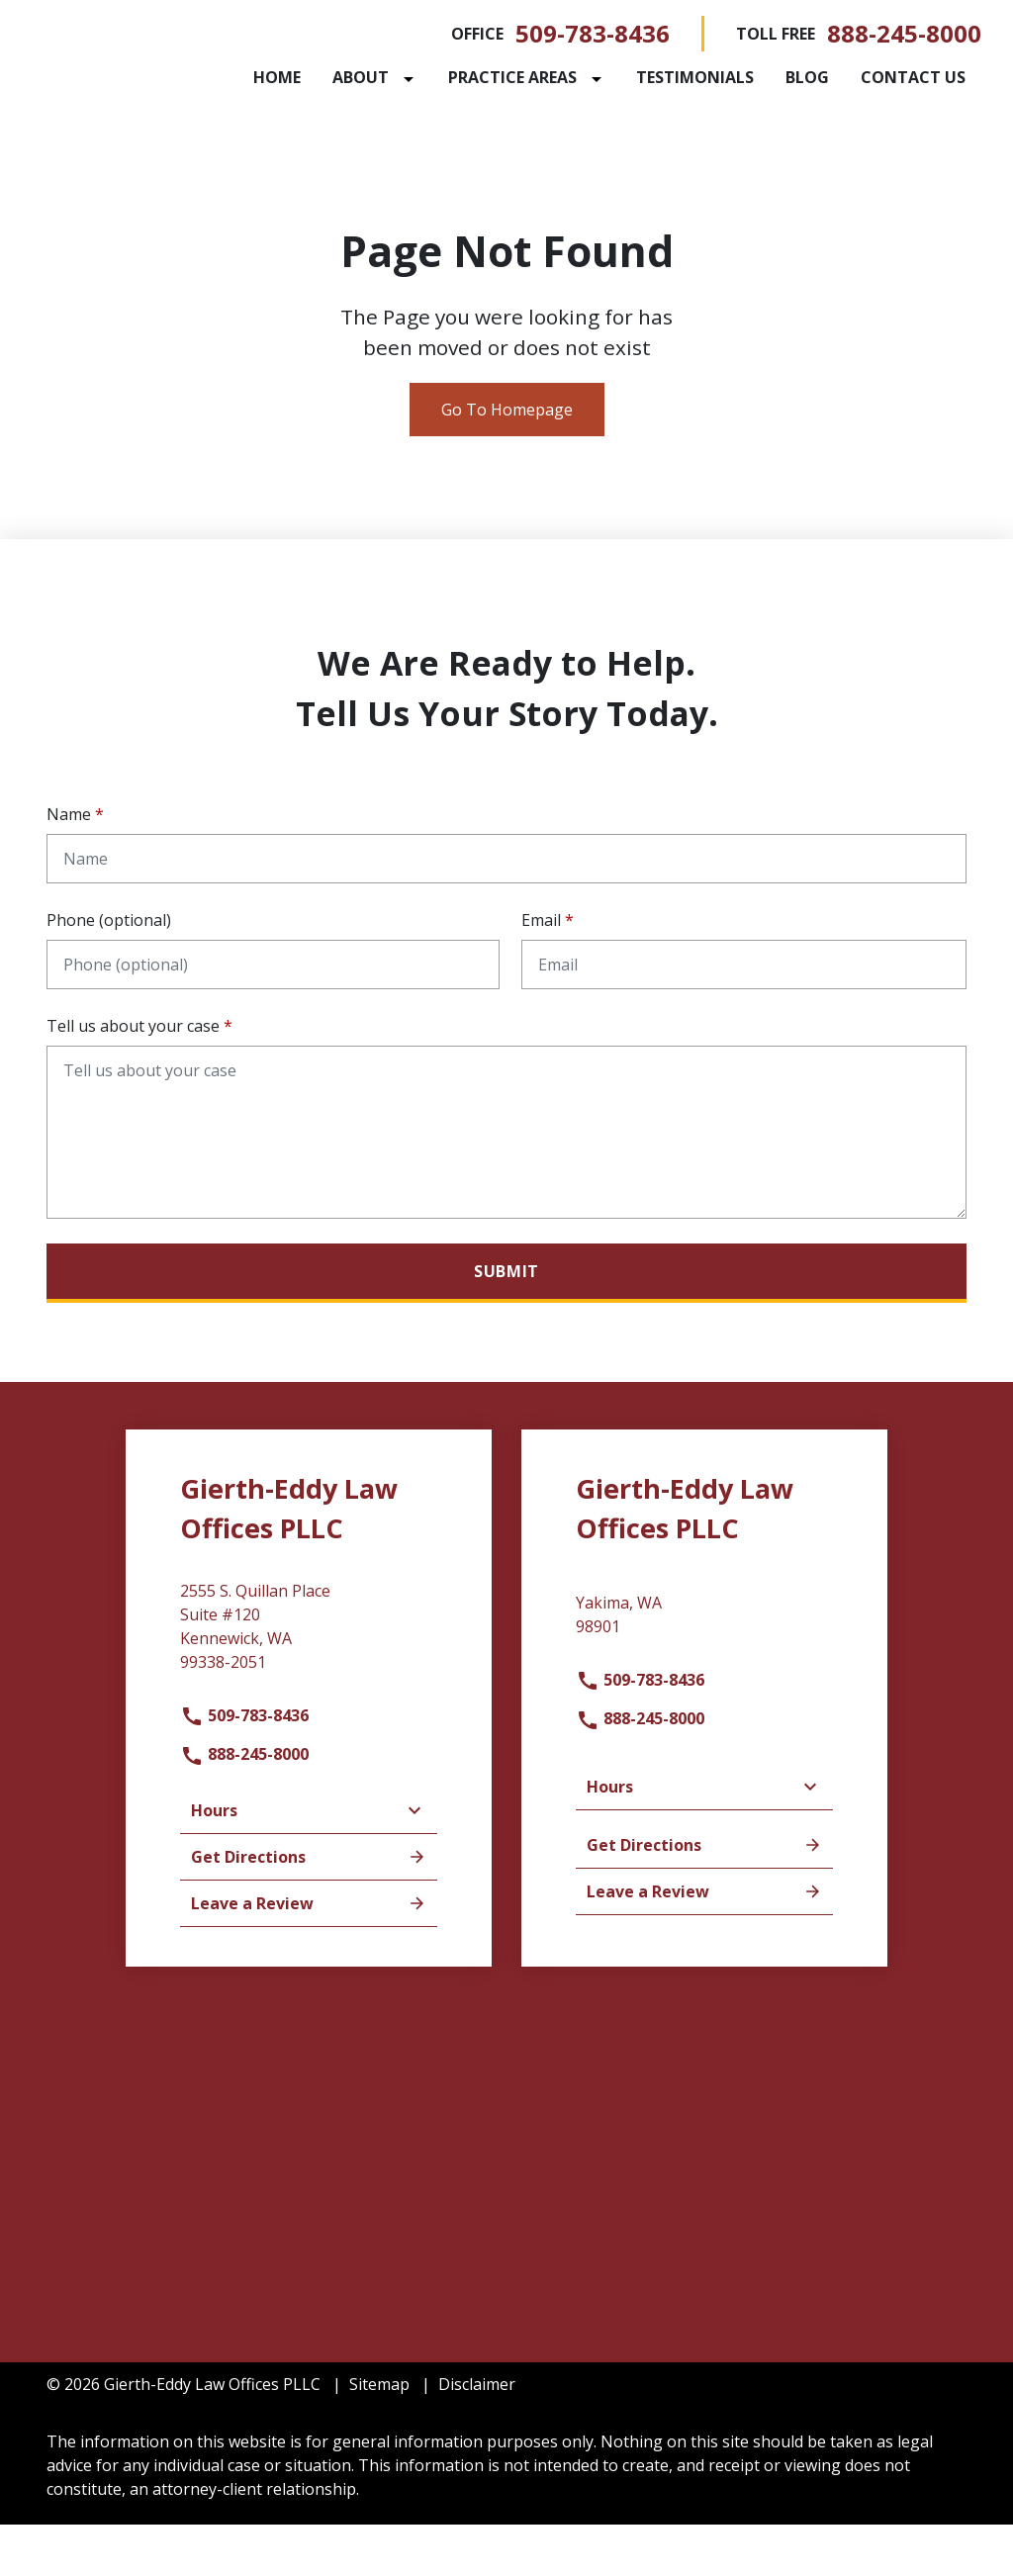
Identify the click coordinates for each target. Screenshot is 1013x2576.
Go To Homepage (507, 461)
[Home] (348, 77)
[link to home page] (170, 84)
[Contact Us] (376, 130)
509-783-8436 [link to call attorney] (592, 33)
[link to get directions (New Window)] (308, 1685)
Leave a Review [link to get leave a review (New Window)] (308, 1955)
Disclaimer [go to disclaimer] (476, 2435)
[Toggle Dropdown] (484, 78)
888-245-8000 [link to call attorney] (904, 33)
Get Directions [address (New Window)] (308, 1908)
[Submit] (506, 1324)
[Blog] (878, 77)
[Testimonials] (766, 77)
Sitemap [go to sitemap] (379, 2435)
